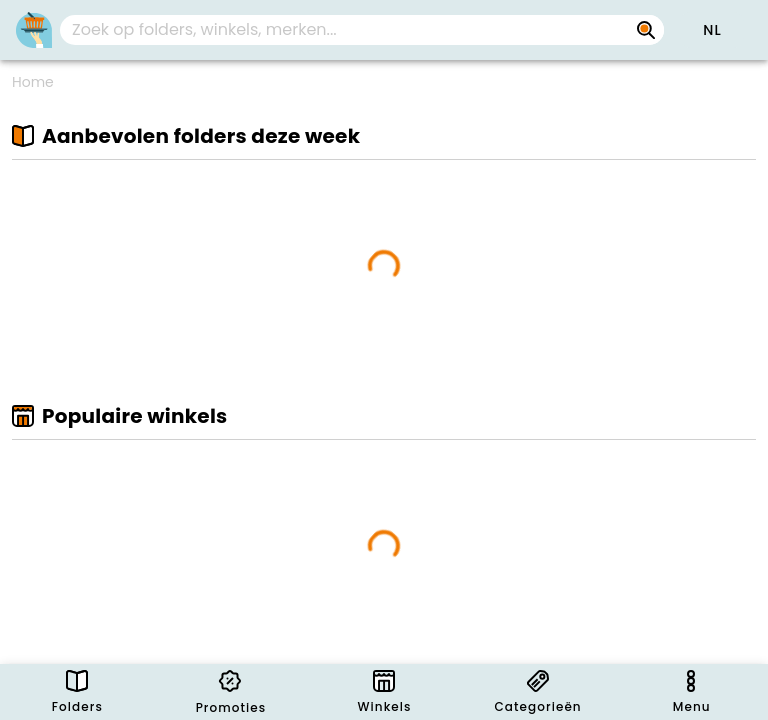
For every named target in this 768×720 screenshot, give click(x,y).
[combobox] (362, 30)
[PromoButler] (34, 30)
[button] (712, 30)
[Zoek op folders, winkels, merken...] (646, 30)
